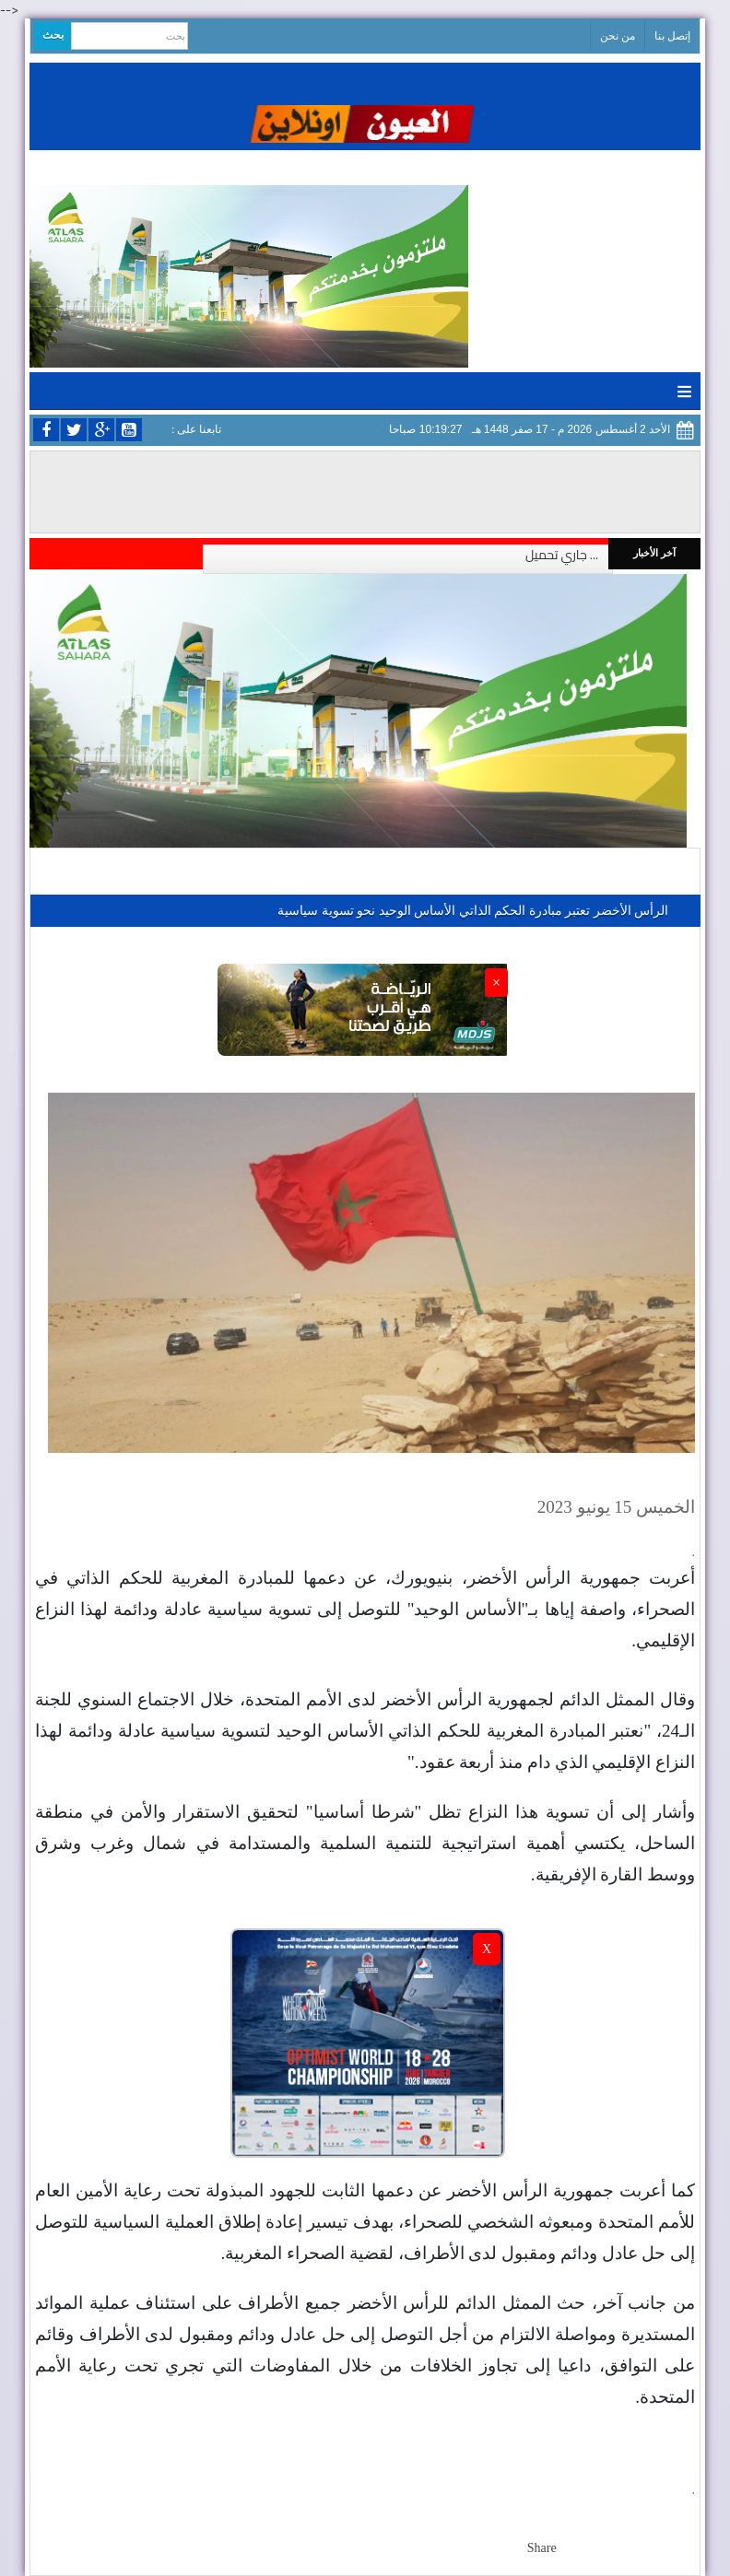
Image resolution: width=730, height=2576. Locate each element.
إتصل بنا (672, 35)
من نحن (617, 35)
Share (542, 2548)
